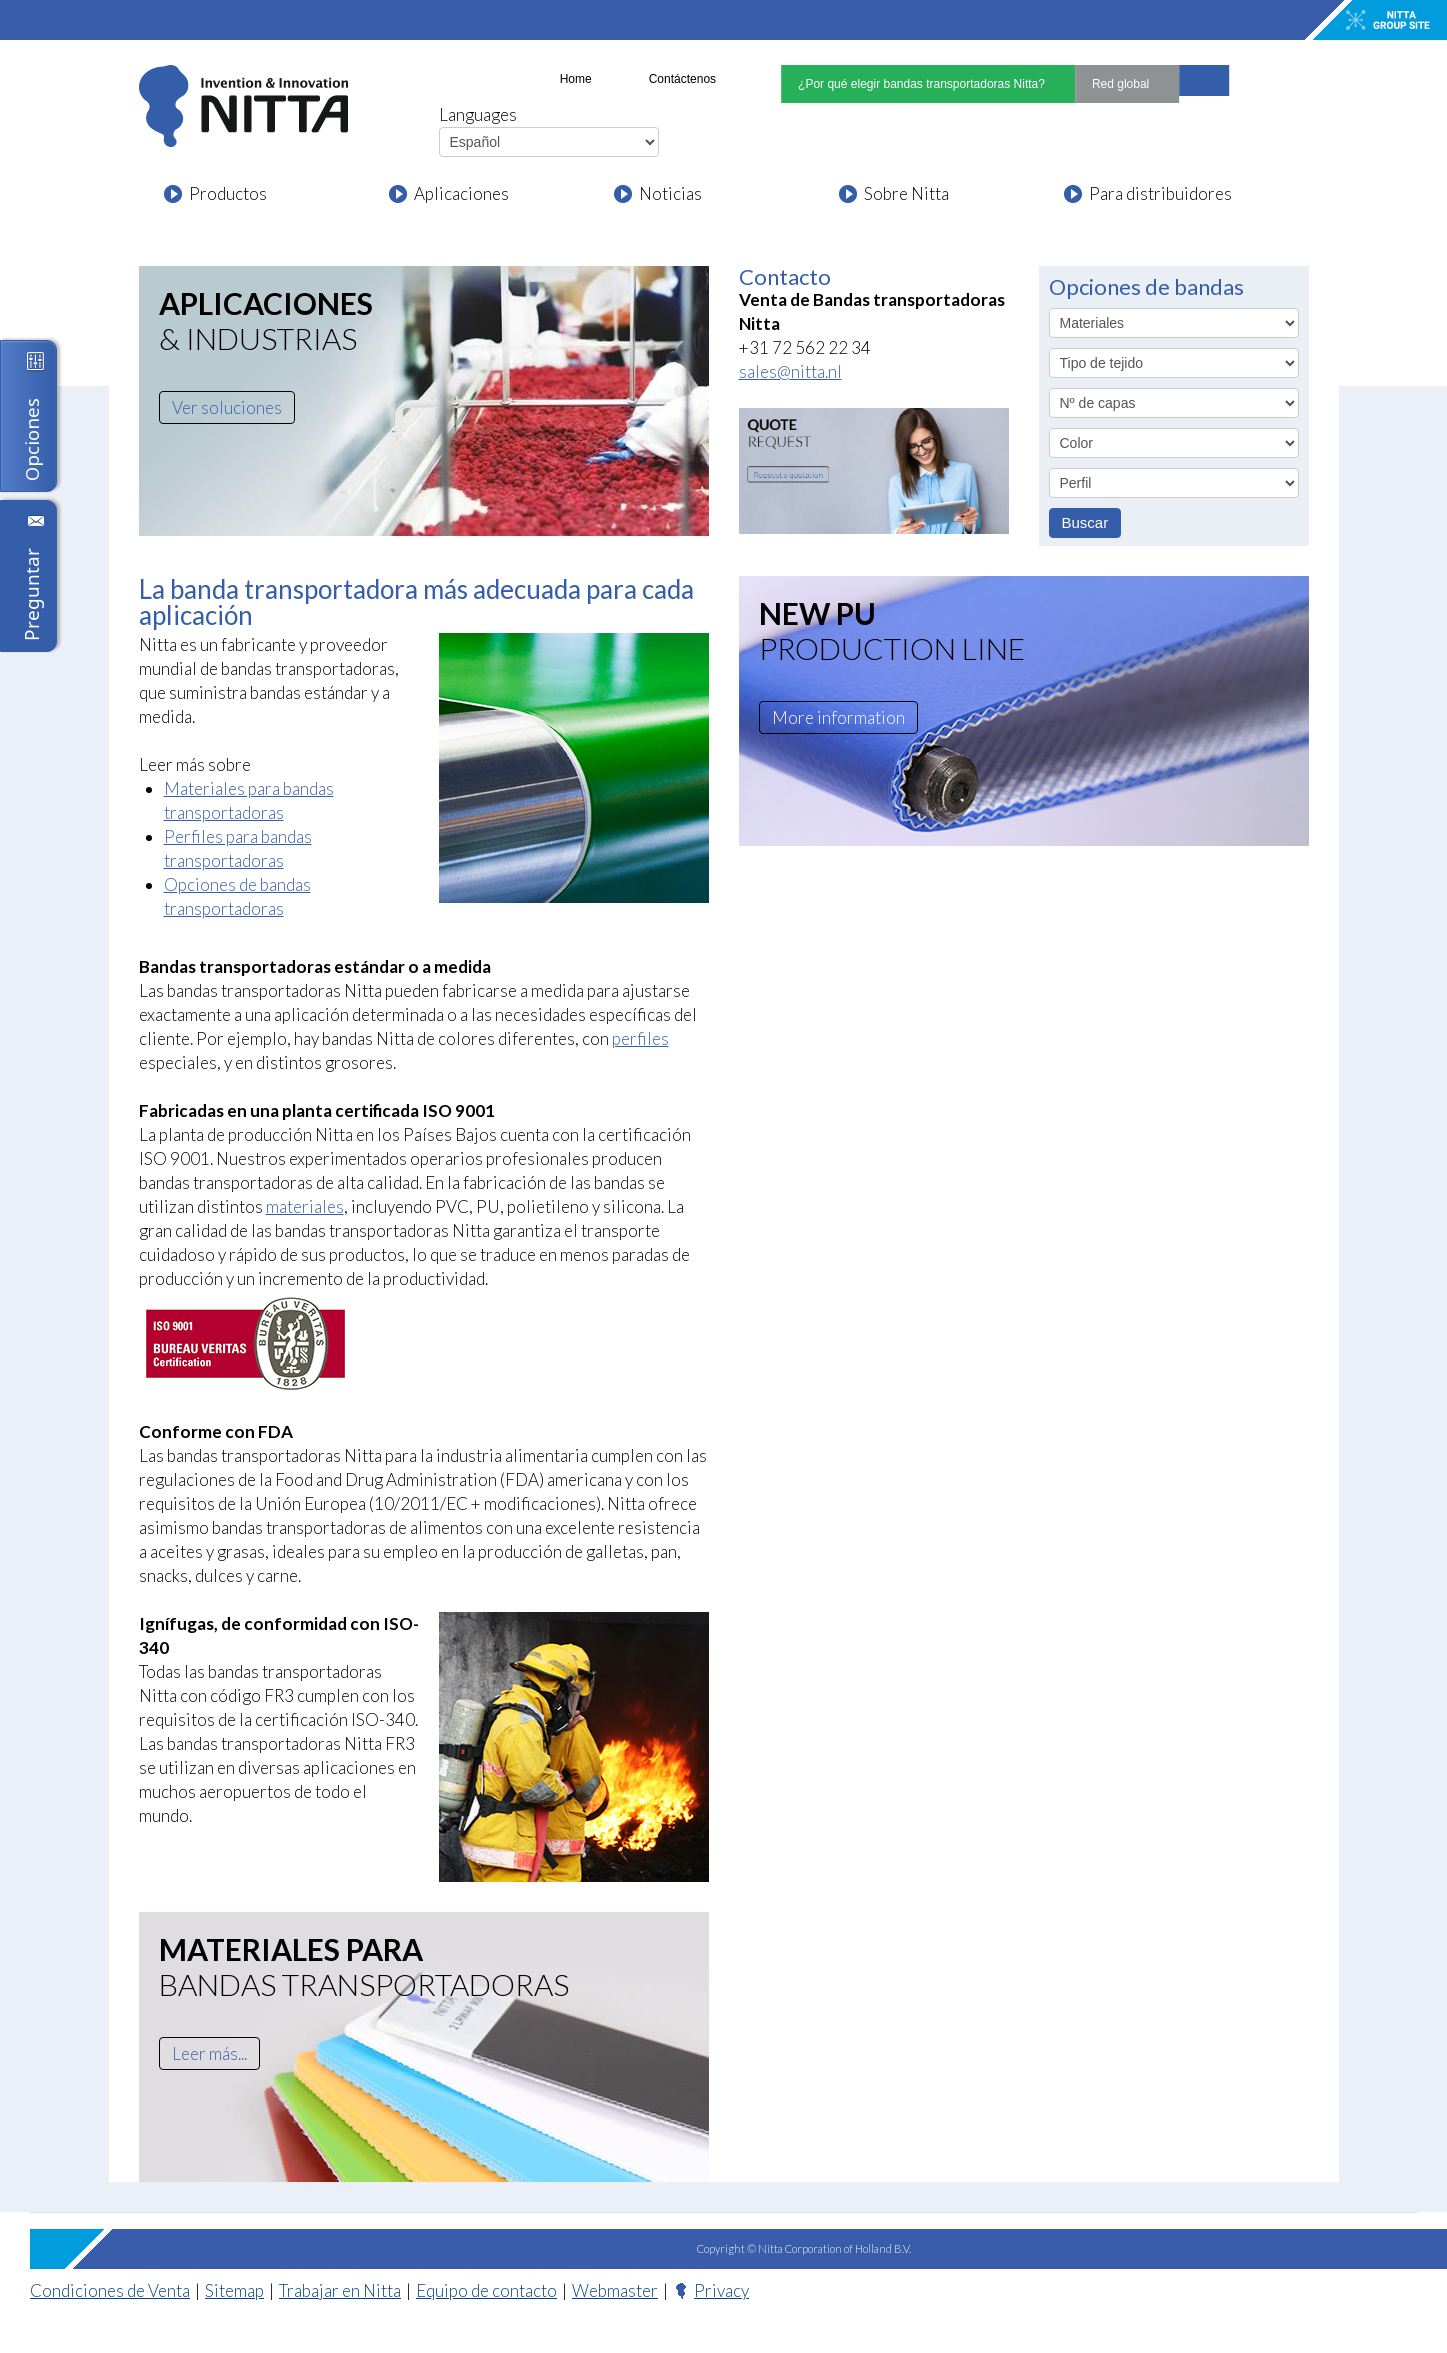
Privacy (712, 2290)
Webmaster (609, 2290)
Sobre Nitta (905, 193)
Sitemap (232, 2290)
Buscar (1085, 522)
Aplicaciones (459, 193)
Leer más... (210, 2053)
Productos (226, 193)
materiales (299, 1206)
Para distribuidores (1156, 193)
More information (836, 717)
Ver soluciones (225, 407)
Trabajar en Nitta (336, 2290)
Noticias (668, 193)
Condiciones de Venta (109, 2290)
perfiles (636, 1038)
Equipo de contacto (481, 2290)
